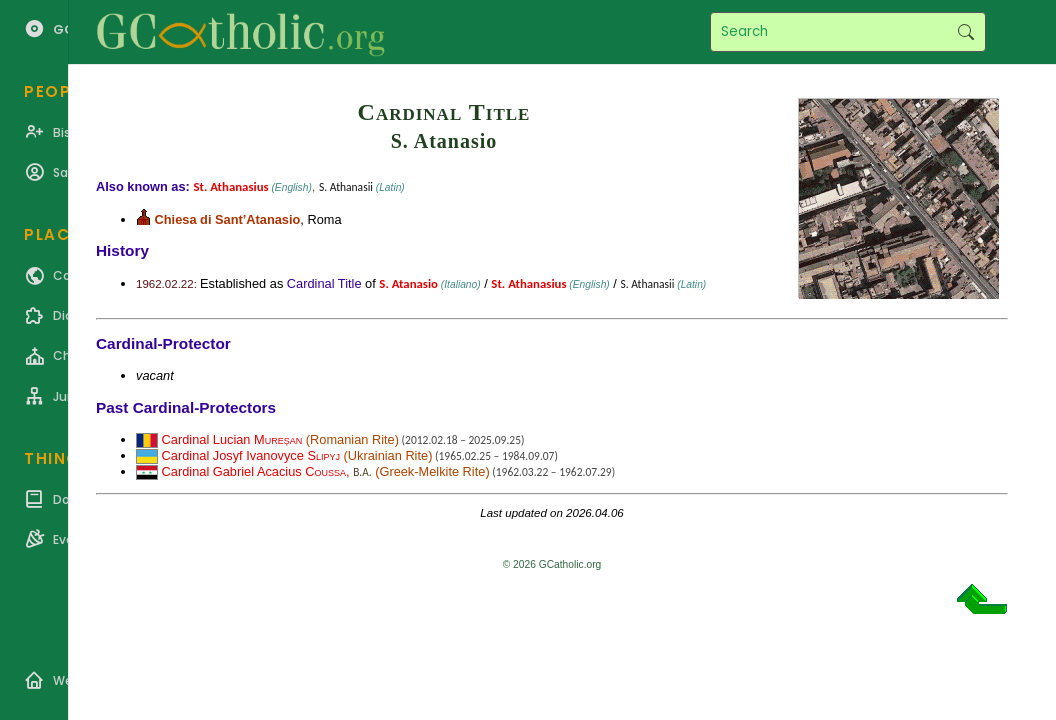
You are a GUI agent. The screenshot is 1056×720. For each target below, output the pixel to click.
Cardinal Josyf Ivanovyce (251, 455)
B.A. (362, 472)
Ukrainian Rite (388, 455)
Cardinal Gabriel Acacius (254, 471)
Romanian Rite (352, 439)
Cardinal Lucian (232, 439)
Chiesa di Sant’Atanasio (228, 219)
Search (965, 32)
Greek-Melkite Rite (432, 471)
